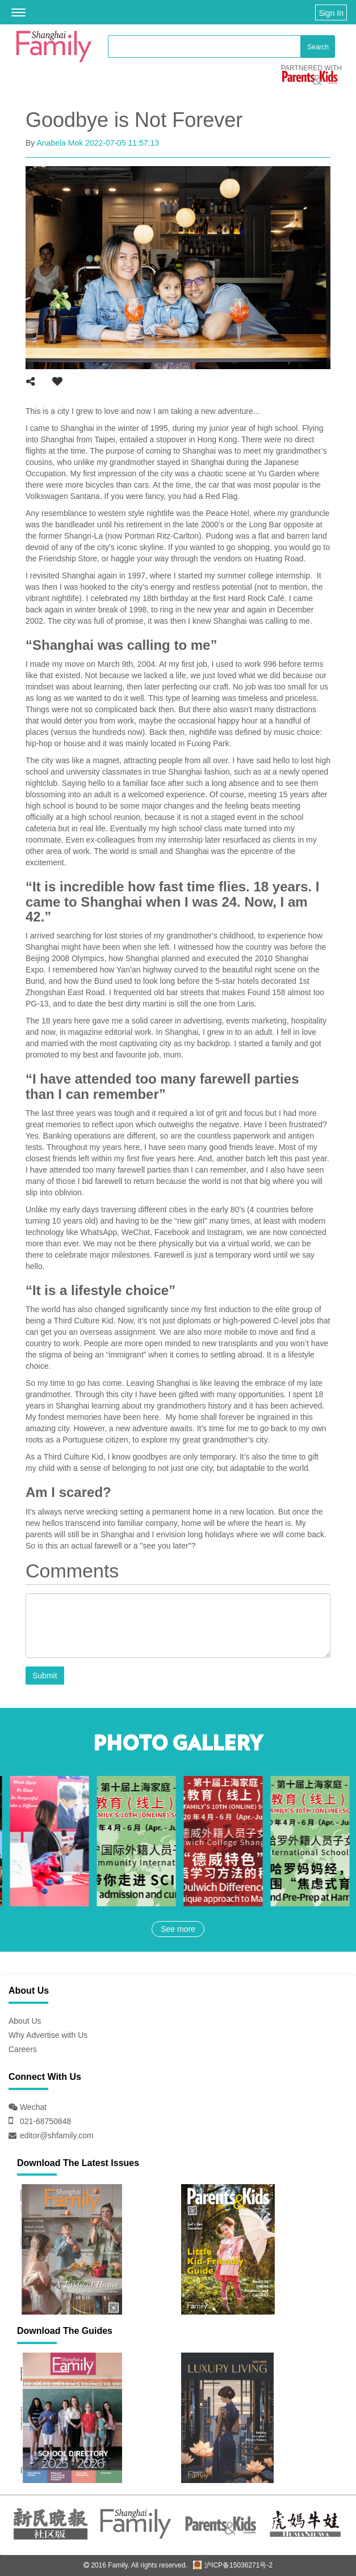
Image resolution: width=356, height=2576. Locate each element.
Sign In (331, 13)
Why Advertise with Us (48, 2035)
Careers (23, 2049)
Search (318, 47)
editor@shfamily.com (57, 2135)
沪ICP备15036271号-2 (233, 2565)
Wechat (32, 2107)
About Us (25, 2020)
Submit (44, 1675)
